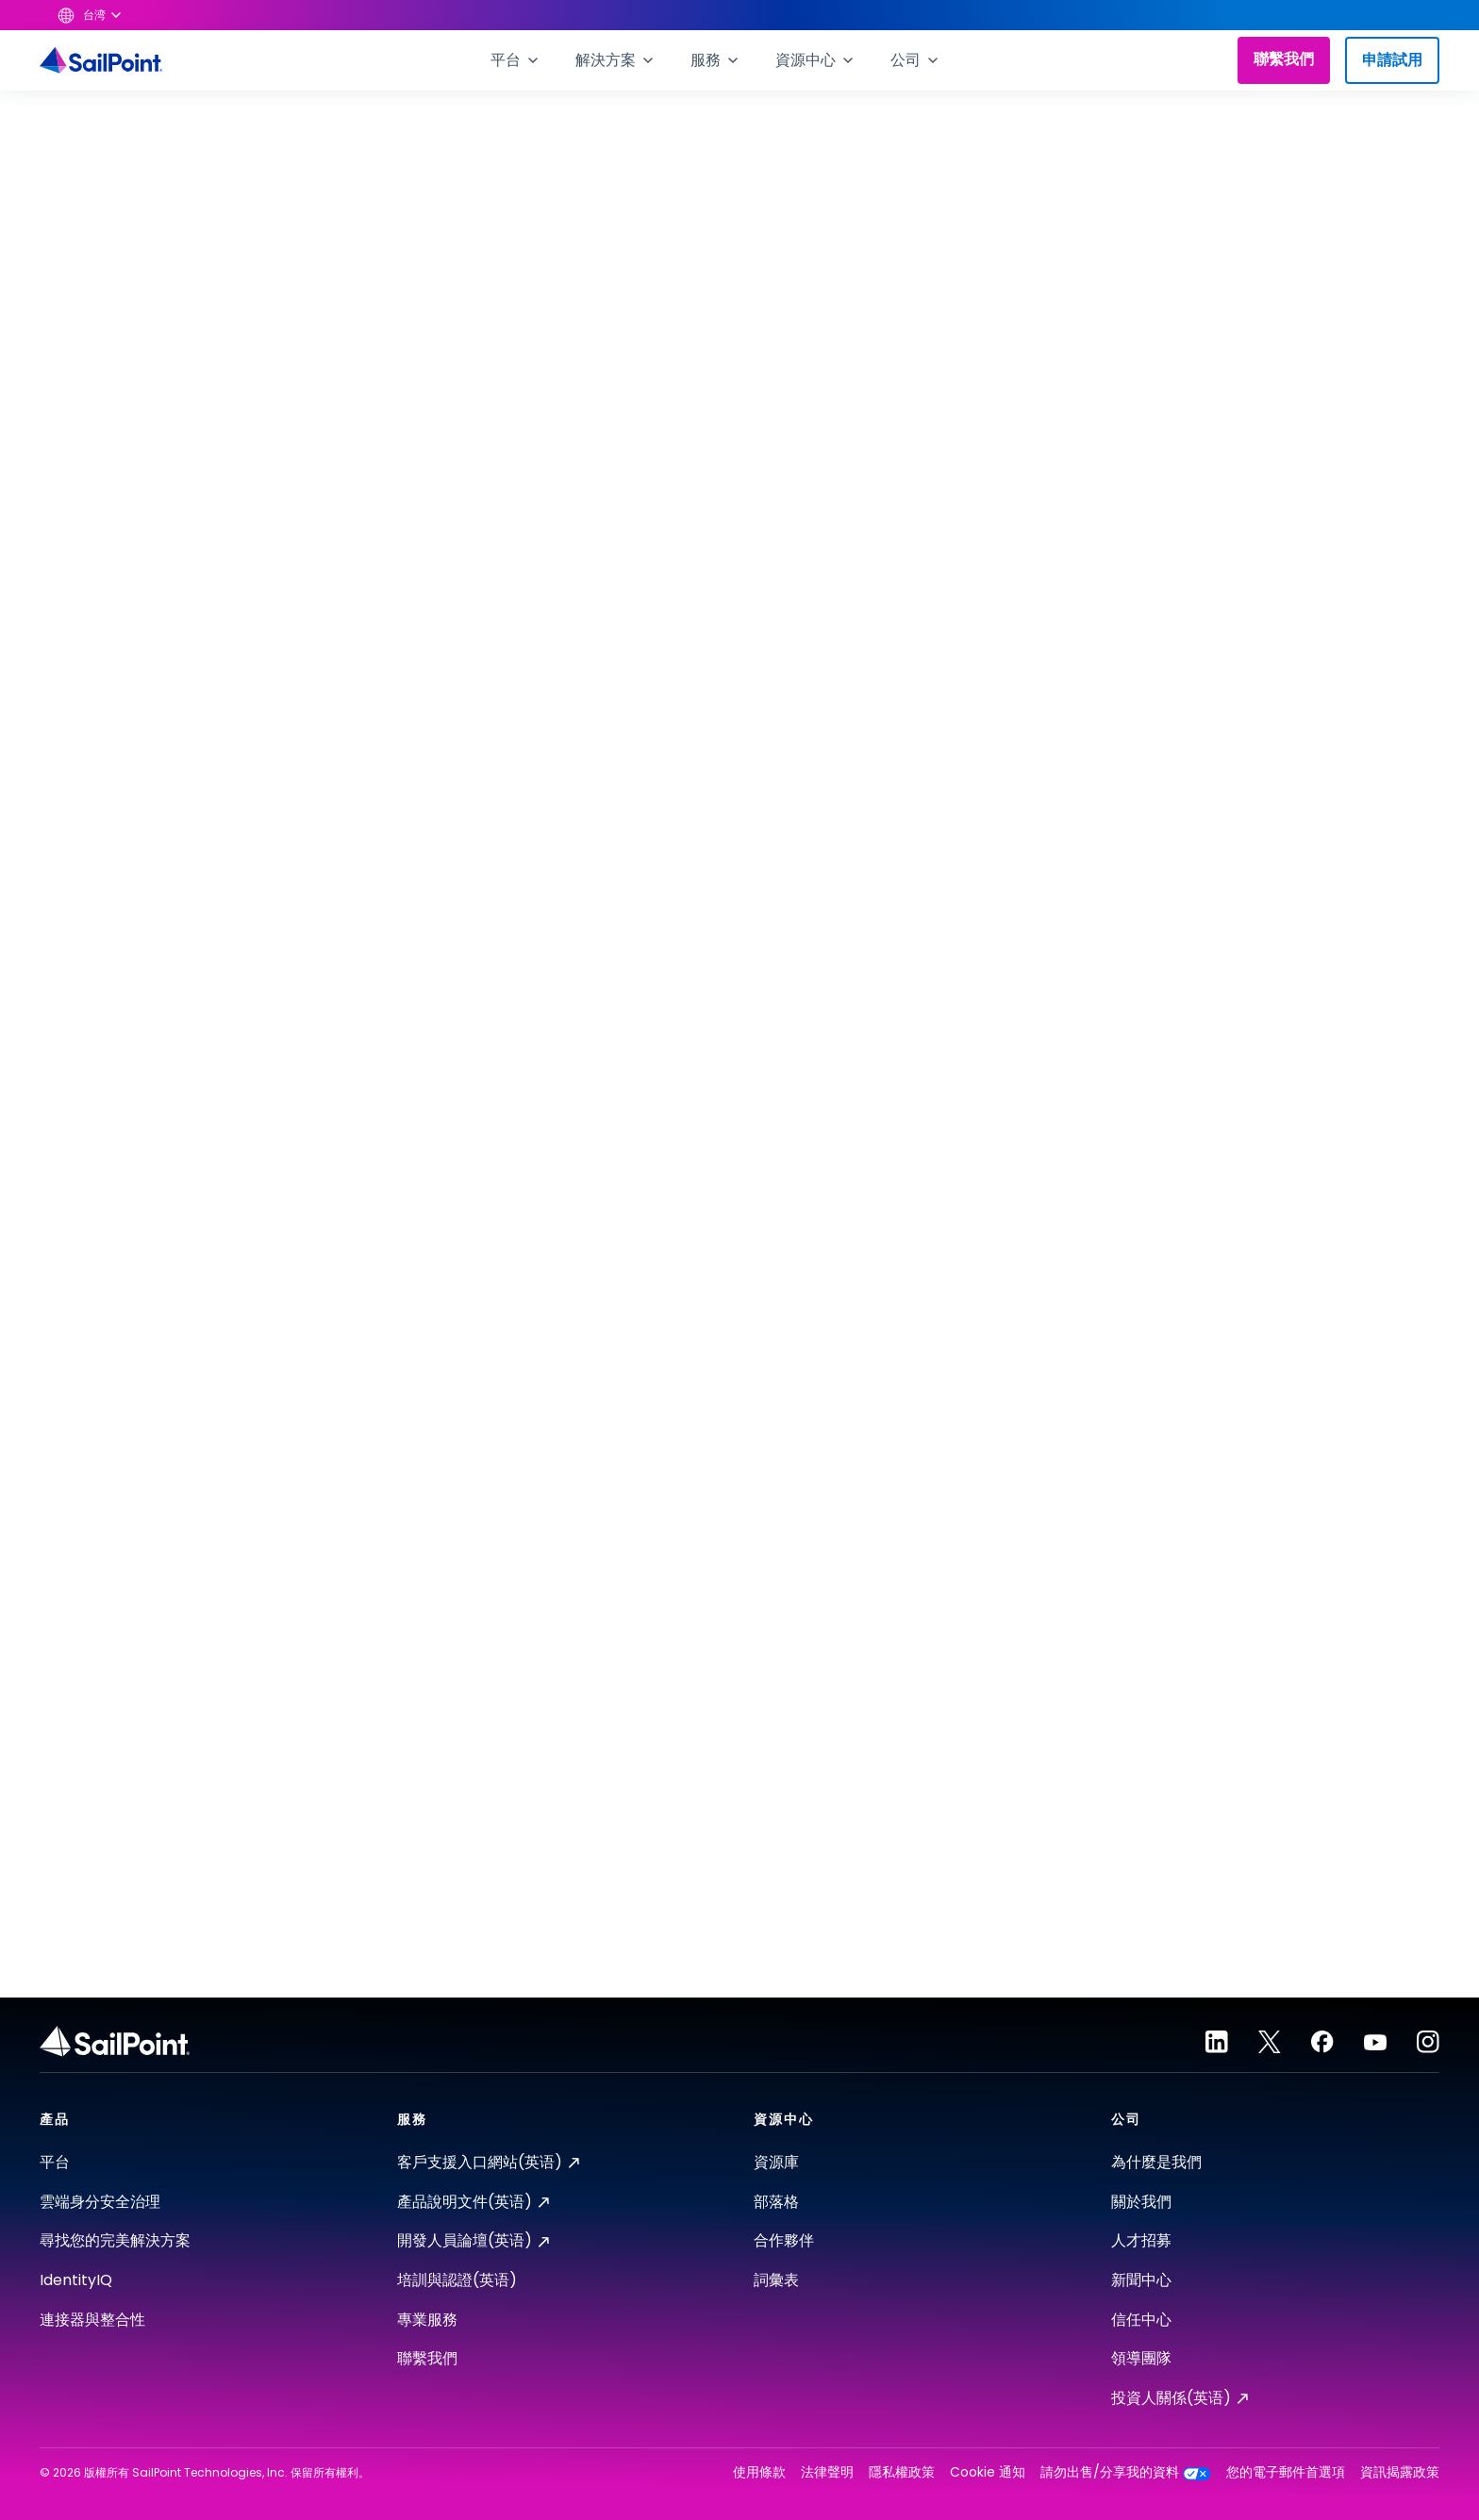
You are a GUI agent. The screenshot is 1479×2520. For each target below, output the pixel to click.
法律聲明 (827, 2472)
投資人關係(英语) (1179, 2398)
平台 (55, 2162)
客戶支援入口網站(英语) (488, 2162)
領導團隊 (1141, 2358)
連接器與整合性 (92, 2319)
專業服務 (427, 2319)
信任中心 (1141, 2319)
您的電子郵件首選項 (1285, 2472)
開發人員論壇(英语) (473, 2240)
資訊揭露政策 (1399, 2472)
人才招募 (1141, 2240)
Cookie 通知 (987, 2472)
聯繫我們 (1284, 59)
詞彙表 (776, 2280)
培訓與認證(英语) (457, 2280)
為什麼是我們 (1156, 2162)
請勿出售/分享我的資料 (1125, 2472)
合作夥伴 (784, 2240)
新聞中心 (1141, 2280)
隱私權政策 (902, 2472)
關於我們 (1141, 2202)
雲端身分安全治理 (100, 2202)
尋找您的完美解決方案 (115, 2240)
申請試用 (1392, 60)
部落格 (776, 2202)
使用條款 (759, 2472)
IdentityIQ (76, 2280)
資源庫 (776, 2162)
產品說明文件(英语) (473, 2202)
